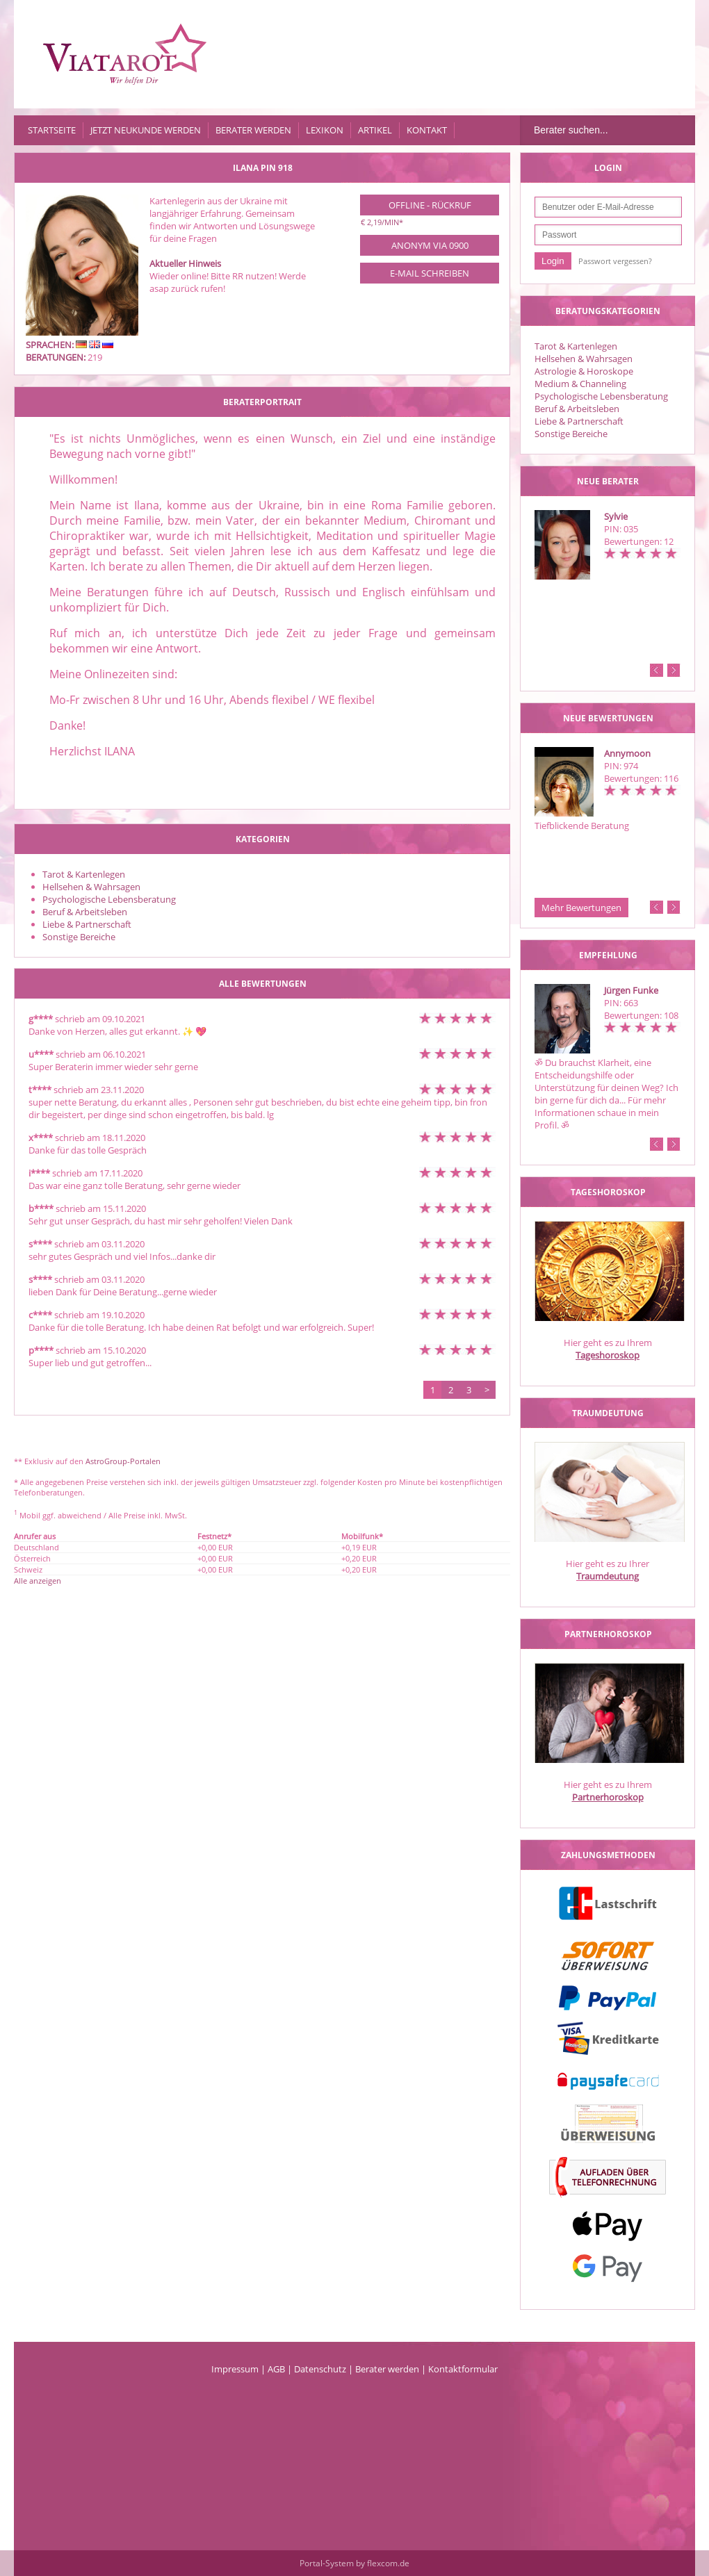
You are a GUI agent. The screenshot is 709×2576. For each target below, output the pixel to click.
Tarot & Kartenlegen (576, 346)
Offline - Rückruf (430, 205)
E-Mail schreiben (429, 273)
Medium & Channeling (580, 383)
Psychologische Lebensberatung (601, 396)
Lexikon (324, 130)
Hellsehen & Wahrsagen (584, 358)
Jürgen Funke (631, 990)
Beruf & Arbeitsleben (577, 408)
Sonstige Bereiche (571, 433)
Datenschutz (320, 2369)
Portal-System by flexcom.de (354, 2563)
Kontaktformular (463, 2369)
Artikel (375, 130)
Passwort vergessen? (615, 261)
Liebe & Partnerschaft (579, 421)
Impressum (235, 2369)
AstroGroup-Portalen (123, 1461)
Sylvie (616, 516)
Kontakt (427, 130)
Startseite (52, 130)
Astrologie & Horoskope (584, 371)
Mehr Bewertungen (581, 907)
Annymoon (627, 753)
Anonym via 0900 (429, 245)
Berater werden (253, 130)
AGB (276, 2369)
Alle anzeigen (37, 1580)
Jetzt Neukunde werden (145, 130)
